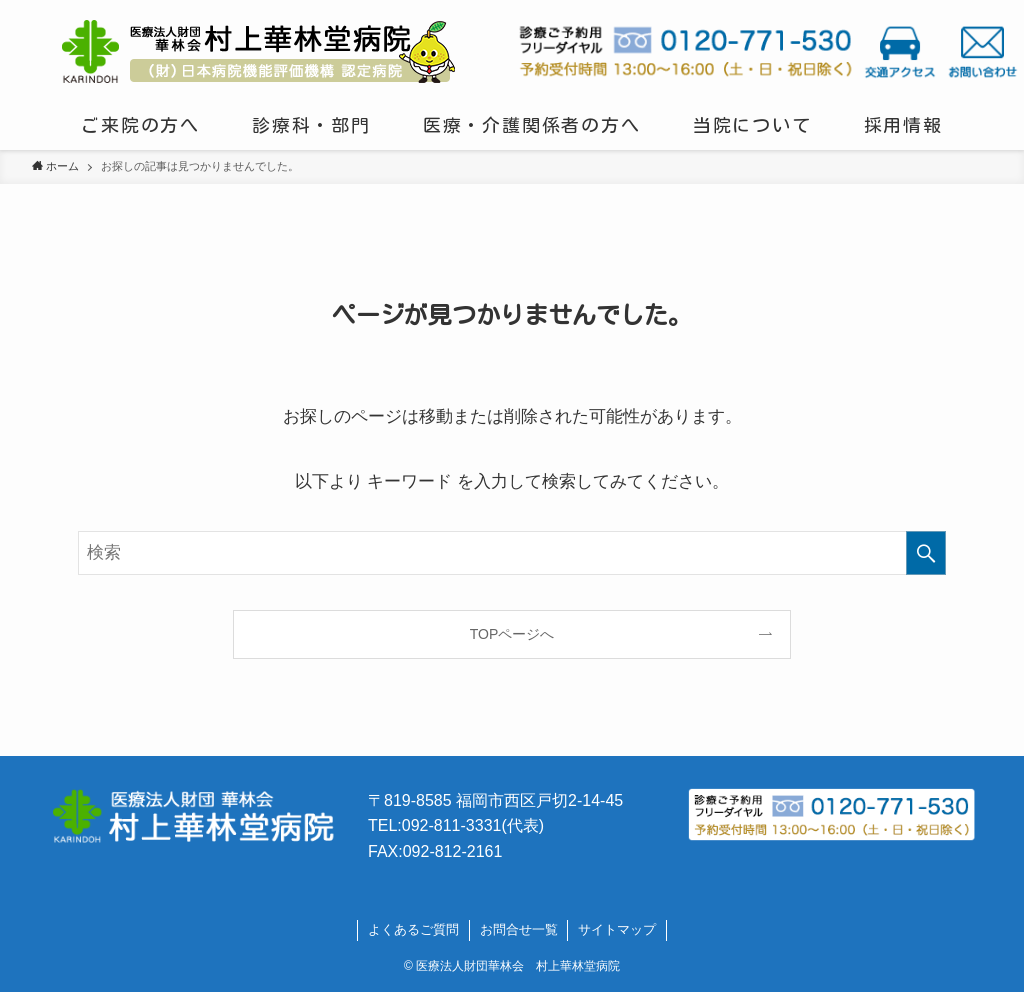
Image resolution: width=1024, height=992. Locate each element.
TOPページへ (512, 634)
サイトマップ (617, 929)
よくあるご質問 (413, 929)
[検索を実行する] (926, 553)
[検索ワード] (512, 553)
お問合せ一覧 (519, 929)
